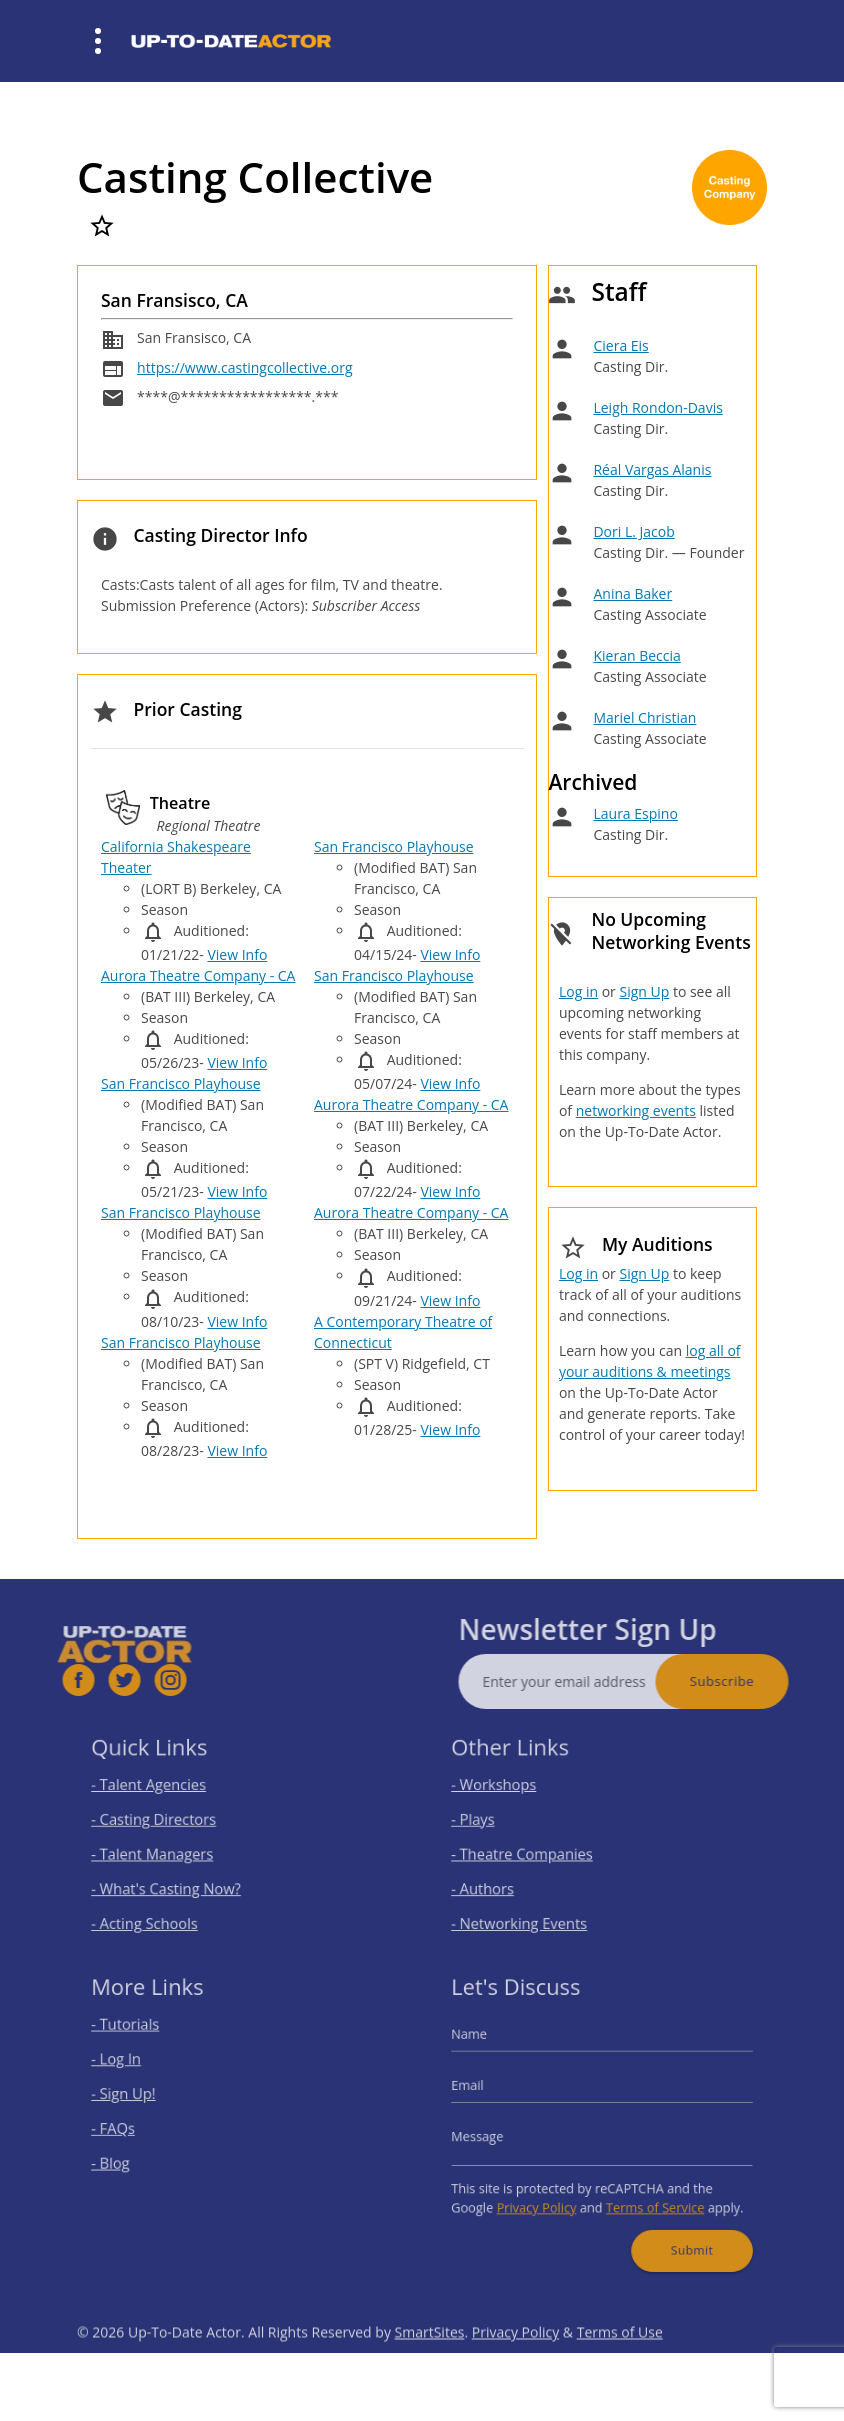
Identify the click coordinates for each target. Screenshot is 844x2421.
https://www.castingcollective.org (244, 367)
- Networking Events (530, 1911)
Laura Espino (635, 813)
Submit (680, 2233)
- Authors (498, 1881)
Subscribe (752, 1681)
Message (493, 2134)
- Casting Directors (165, 1821)
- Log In (132, 2067)
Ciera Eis (620, 345)
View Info (237, 954)
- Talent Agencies (160, 1791)
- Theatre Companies (532, 1851)
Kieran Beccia (636, 655)
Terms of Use (620, 2362)
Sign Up (644, 991)
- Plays (490, 1821)
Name (486, 2046)
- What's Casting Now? (176, 1881)
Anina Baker (632, 593)
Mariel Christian (644, 717)
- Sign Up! (139, 2097)
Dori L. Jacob (633, 531)
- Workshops (508, 1791)
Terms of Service (647, 2196)
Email (485, 2090)
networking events (636, 1110)
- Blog (127, 2157)
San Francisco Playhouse (181, 1083)
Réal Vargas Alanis (652, 469)
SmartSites (430, 2362)
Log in (578, 991)
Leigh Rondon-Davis (657, 407)
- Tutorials (140, 2037)
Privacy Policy (545, 2196)
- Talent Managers (164, 1851)
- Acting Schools (157, 1911)
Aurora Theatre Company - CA (198, 975)
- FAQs (130, 2127)
